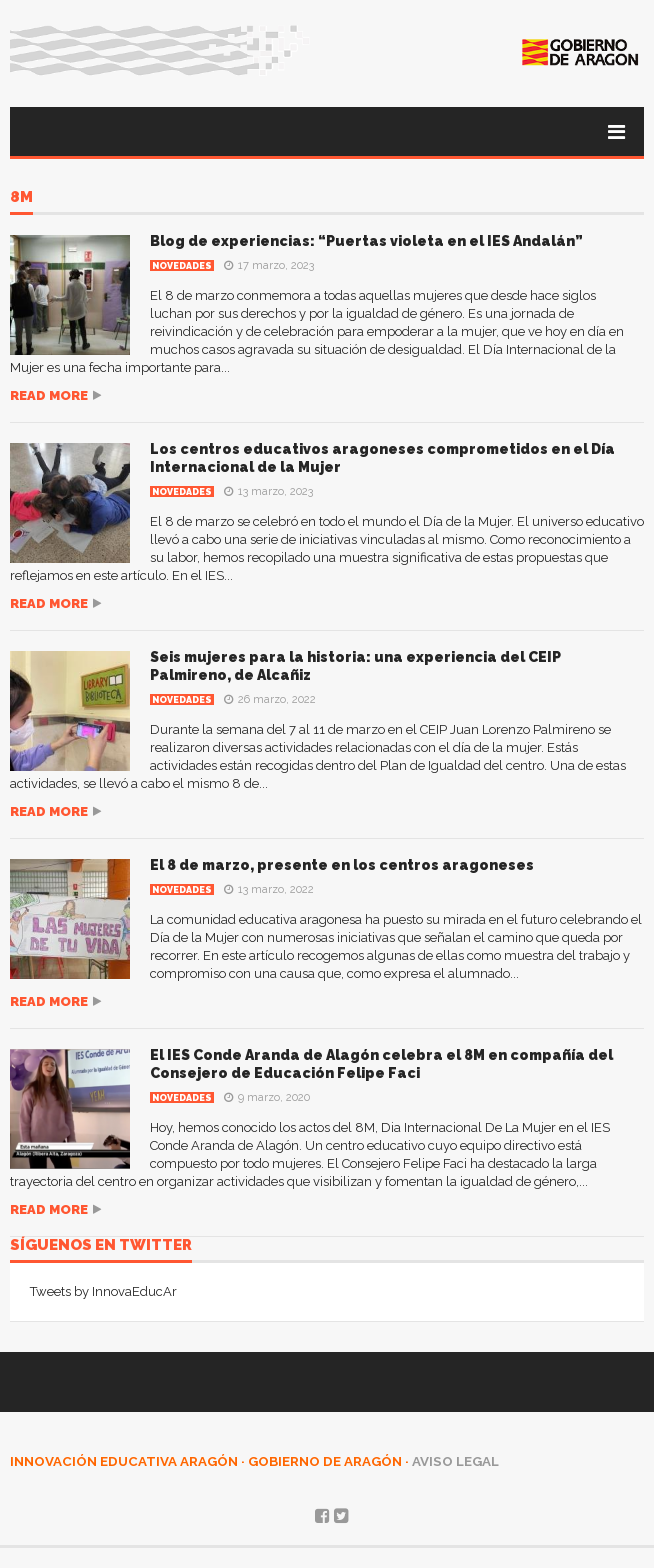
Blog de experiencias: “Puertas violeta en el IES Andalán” (366, 241)
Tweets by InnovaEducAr (103, 1291)
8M (21, 198)
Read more (49, 395)
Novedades (182, 266)
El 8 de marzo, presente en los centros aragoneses (342, 865)
